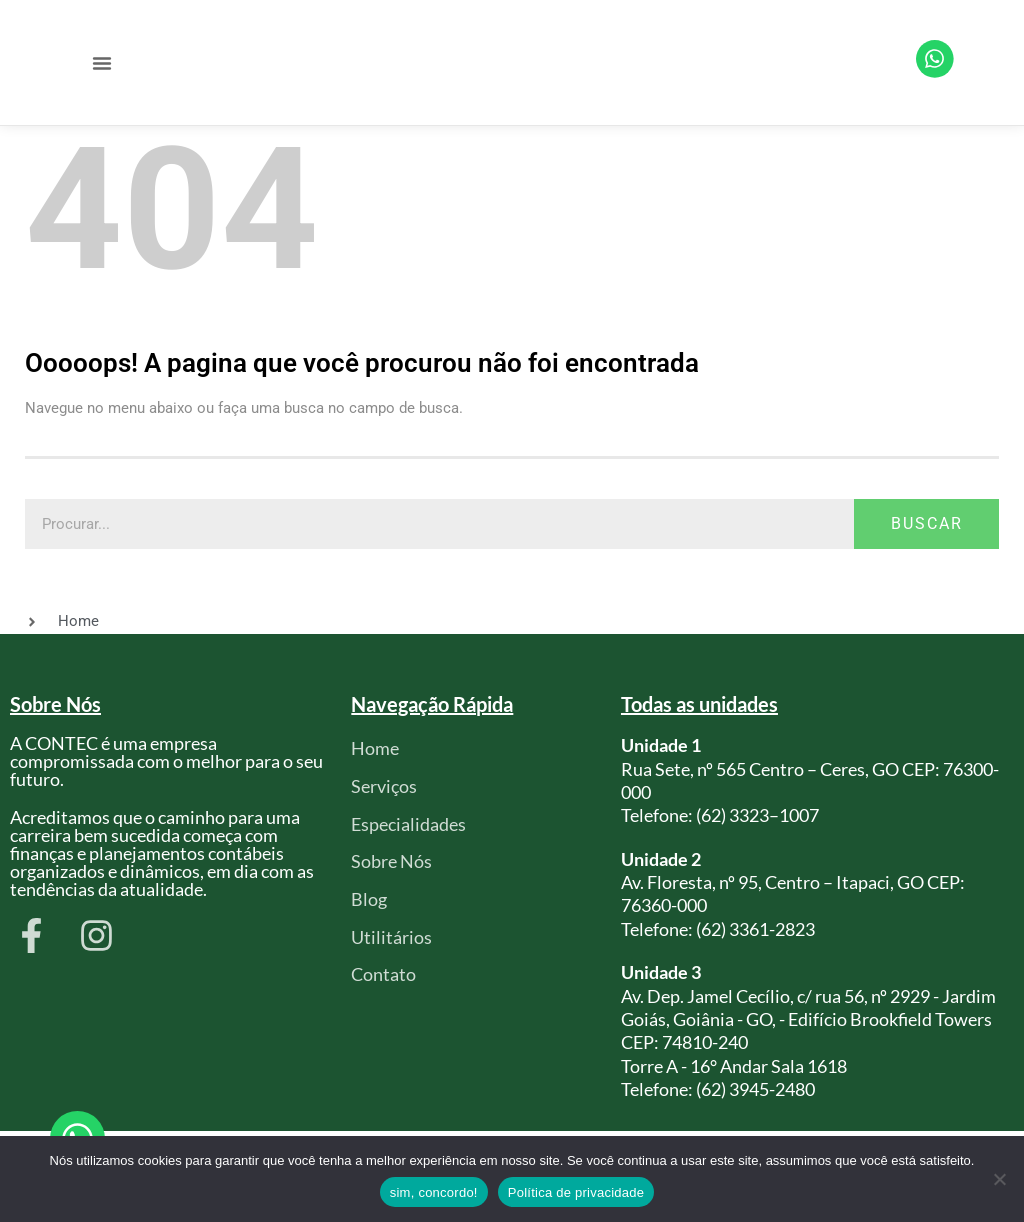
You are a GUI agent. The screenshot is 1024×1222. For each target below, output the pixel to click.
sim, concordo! (434, 1192)
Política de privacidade (576, 1192)
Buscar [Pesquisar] (927, 523)
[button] (102, 63)
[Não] (999, 1179)
